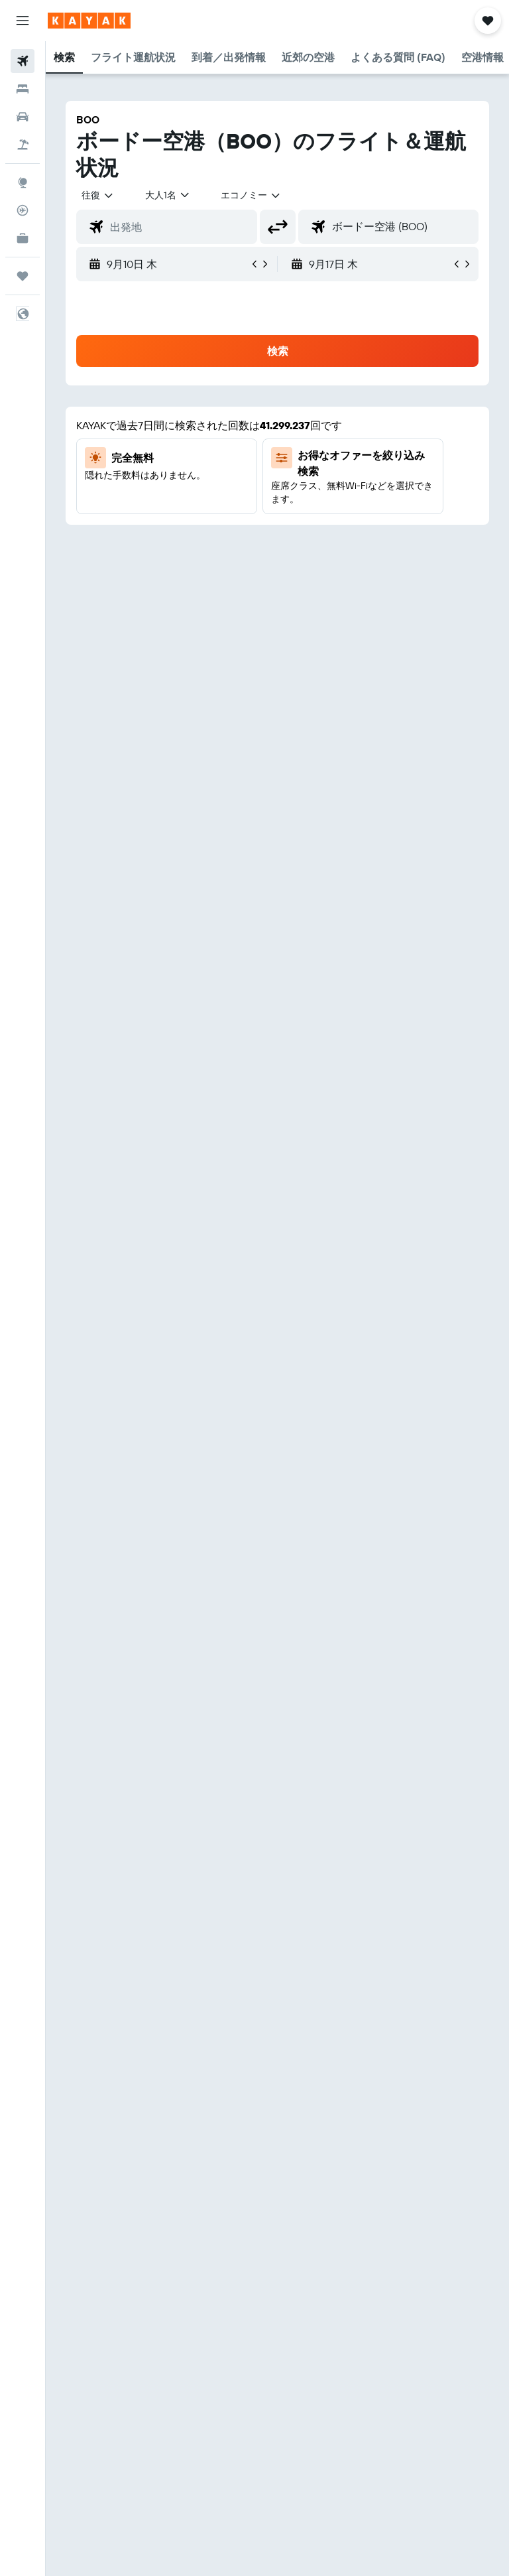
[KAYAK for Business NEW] (22, 238)
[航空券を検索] (22, 61)
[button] (22, 20)
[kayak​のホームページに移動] (89, 21)
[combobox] (251, 195)
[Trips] (22, 276)
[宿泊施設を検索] (22, 89)
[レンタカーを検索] (22, 116)
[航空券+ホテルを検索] (22, 144)
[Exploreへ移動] (22, 182)
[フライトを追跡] (22, 210)
